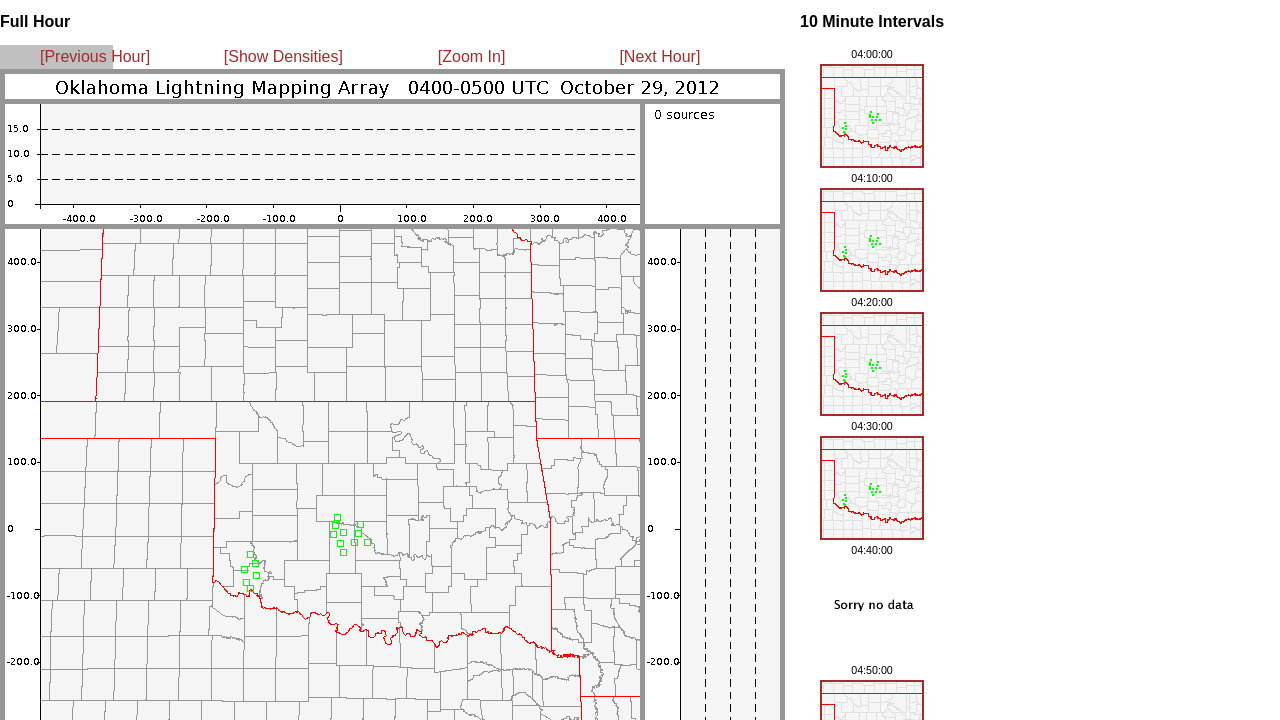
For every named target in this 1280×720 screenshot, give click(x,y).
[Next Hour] (659, 56)
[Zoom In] (472, 56)
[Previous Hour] (95, 56)
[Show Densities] (283, 56)
